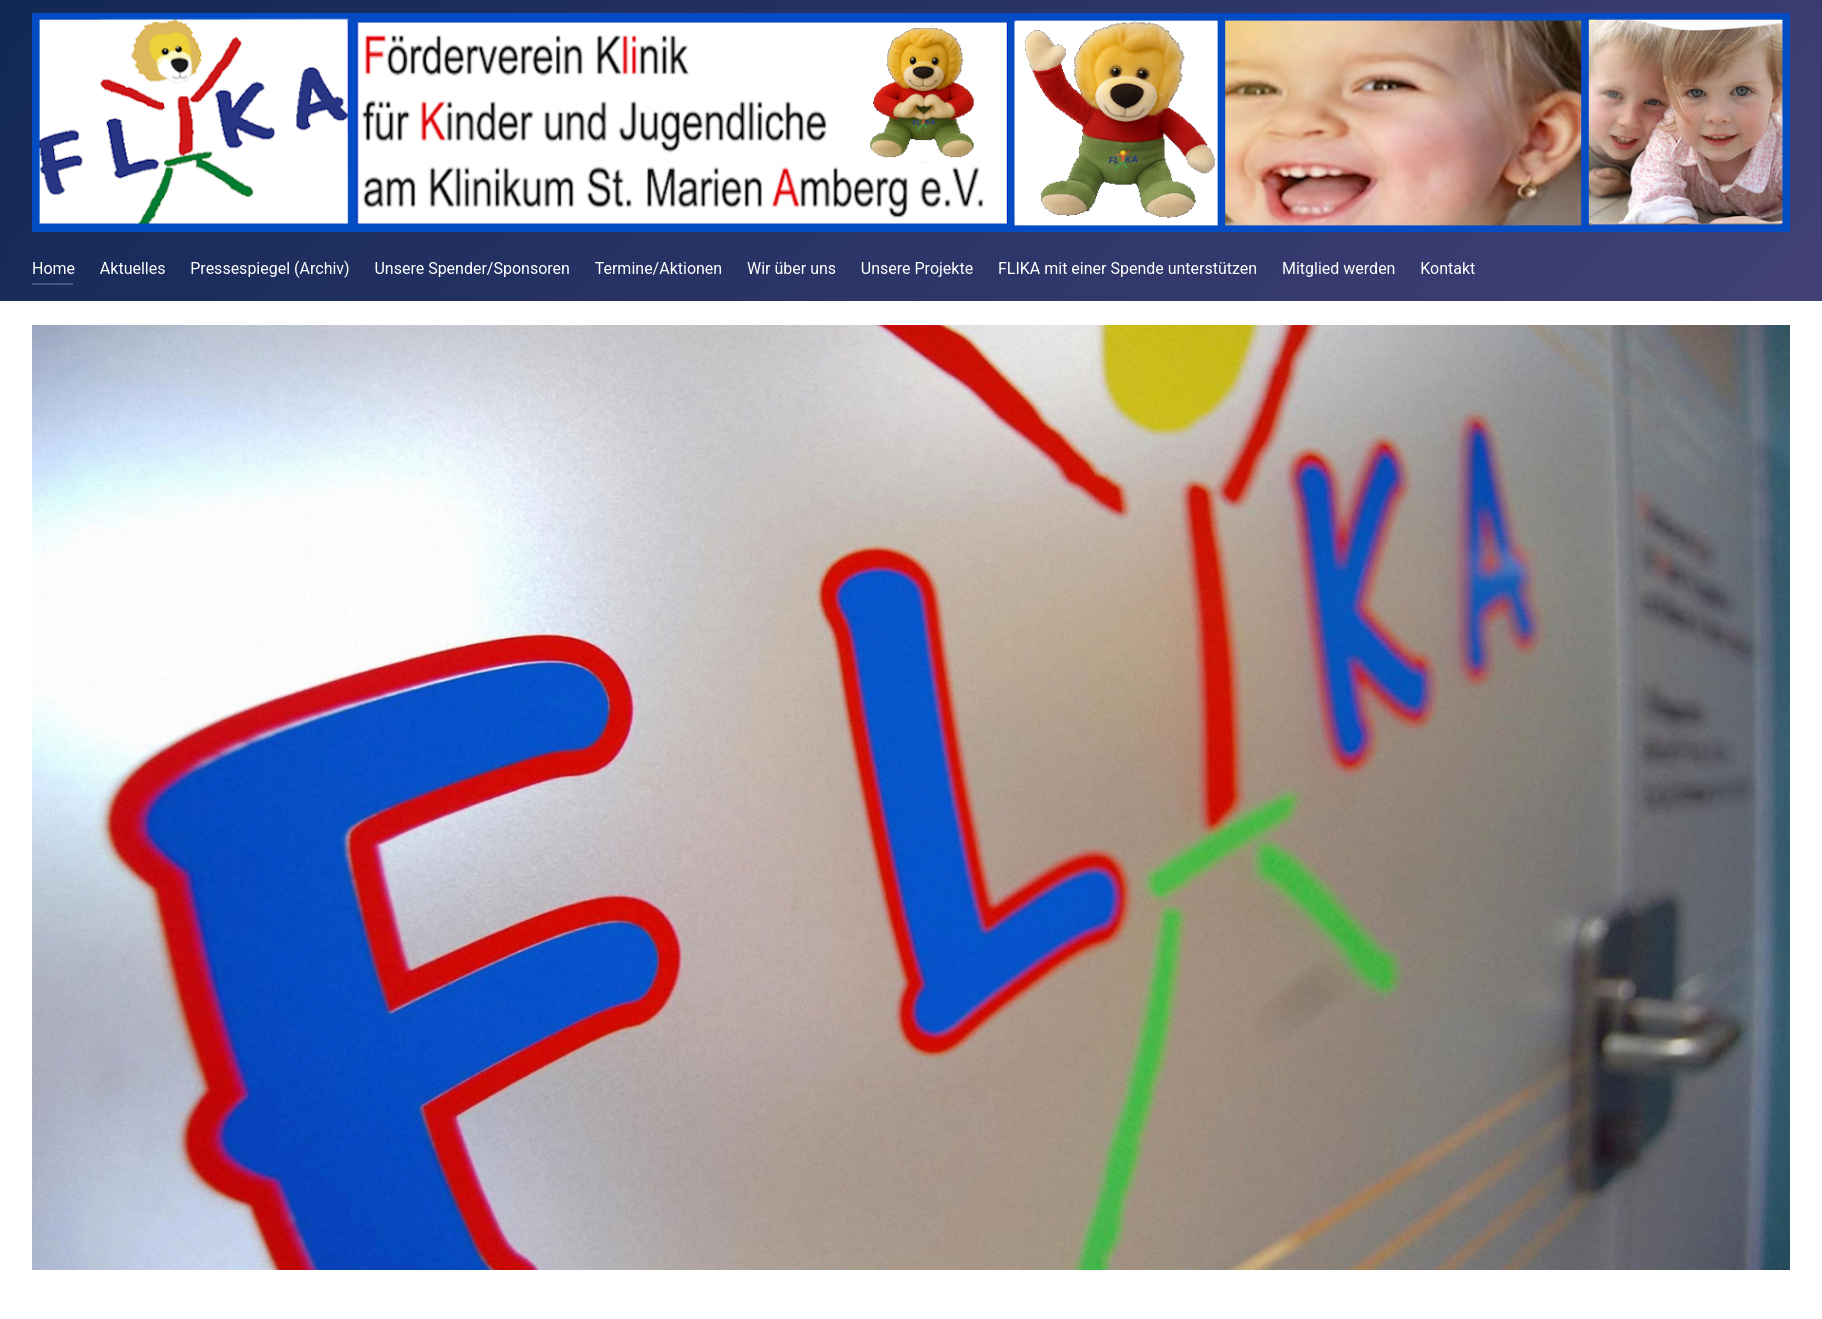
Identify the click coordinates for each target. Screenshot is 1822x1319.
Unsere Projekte (917, 268)
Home (53, 268)
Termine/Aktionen (658, 268)
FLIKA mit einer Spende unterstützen (1127, 268)
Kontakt (1447, 268)
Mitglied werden (1338, 268)
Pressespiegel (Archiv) (269, 268)
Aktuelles (133, 268)
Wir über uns (791, 268)
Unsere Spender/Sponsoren (471, 268)
